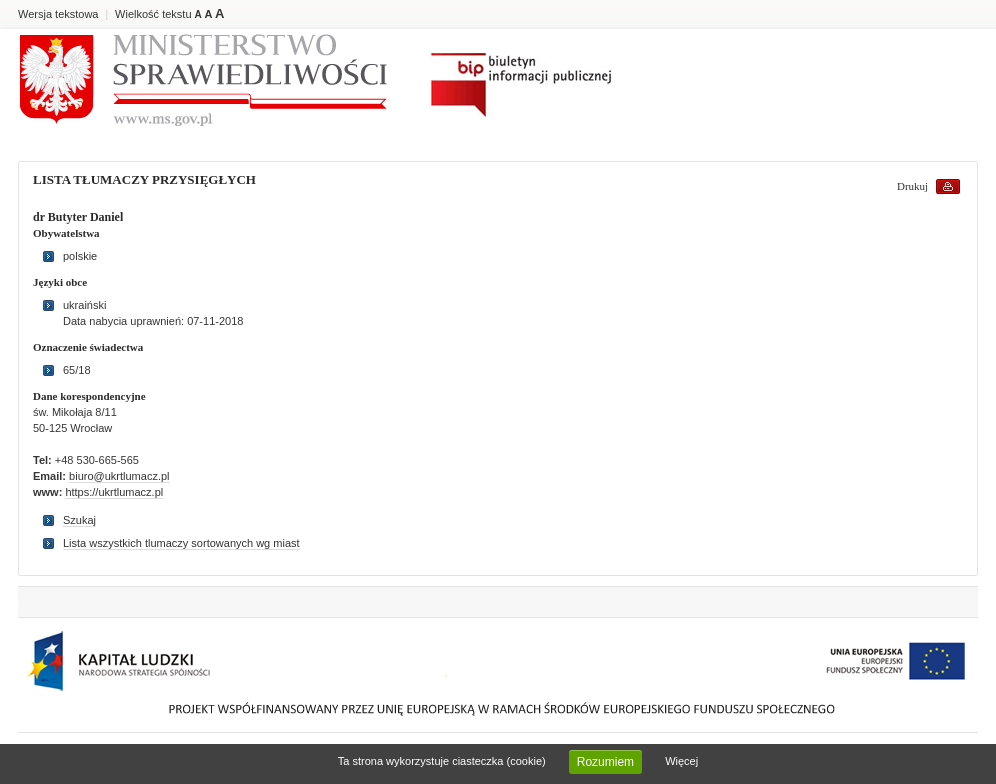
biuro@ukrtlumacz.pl (119, 476)
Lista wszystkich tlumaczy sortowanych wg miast (181, 543)
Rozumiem (605, 762)
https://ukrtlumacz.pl (114, 492)
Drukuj (912, 186)
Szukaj (79, 520)
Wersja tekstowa (58, 14)
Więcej (681, 761)
